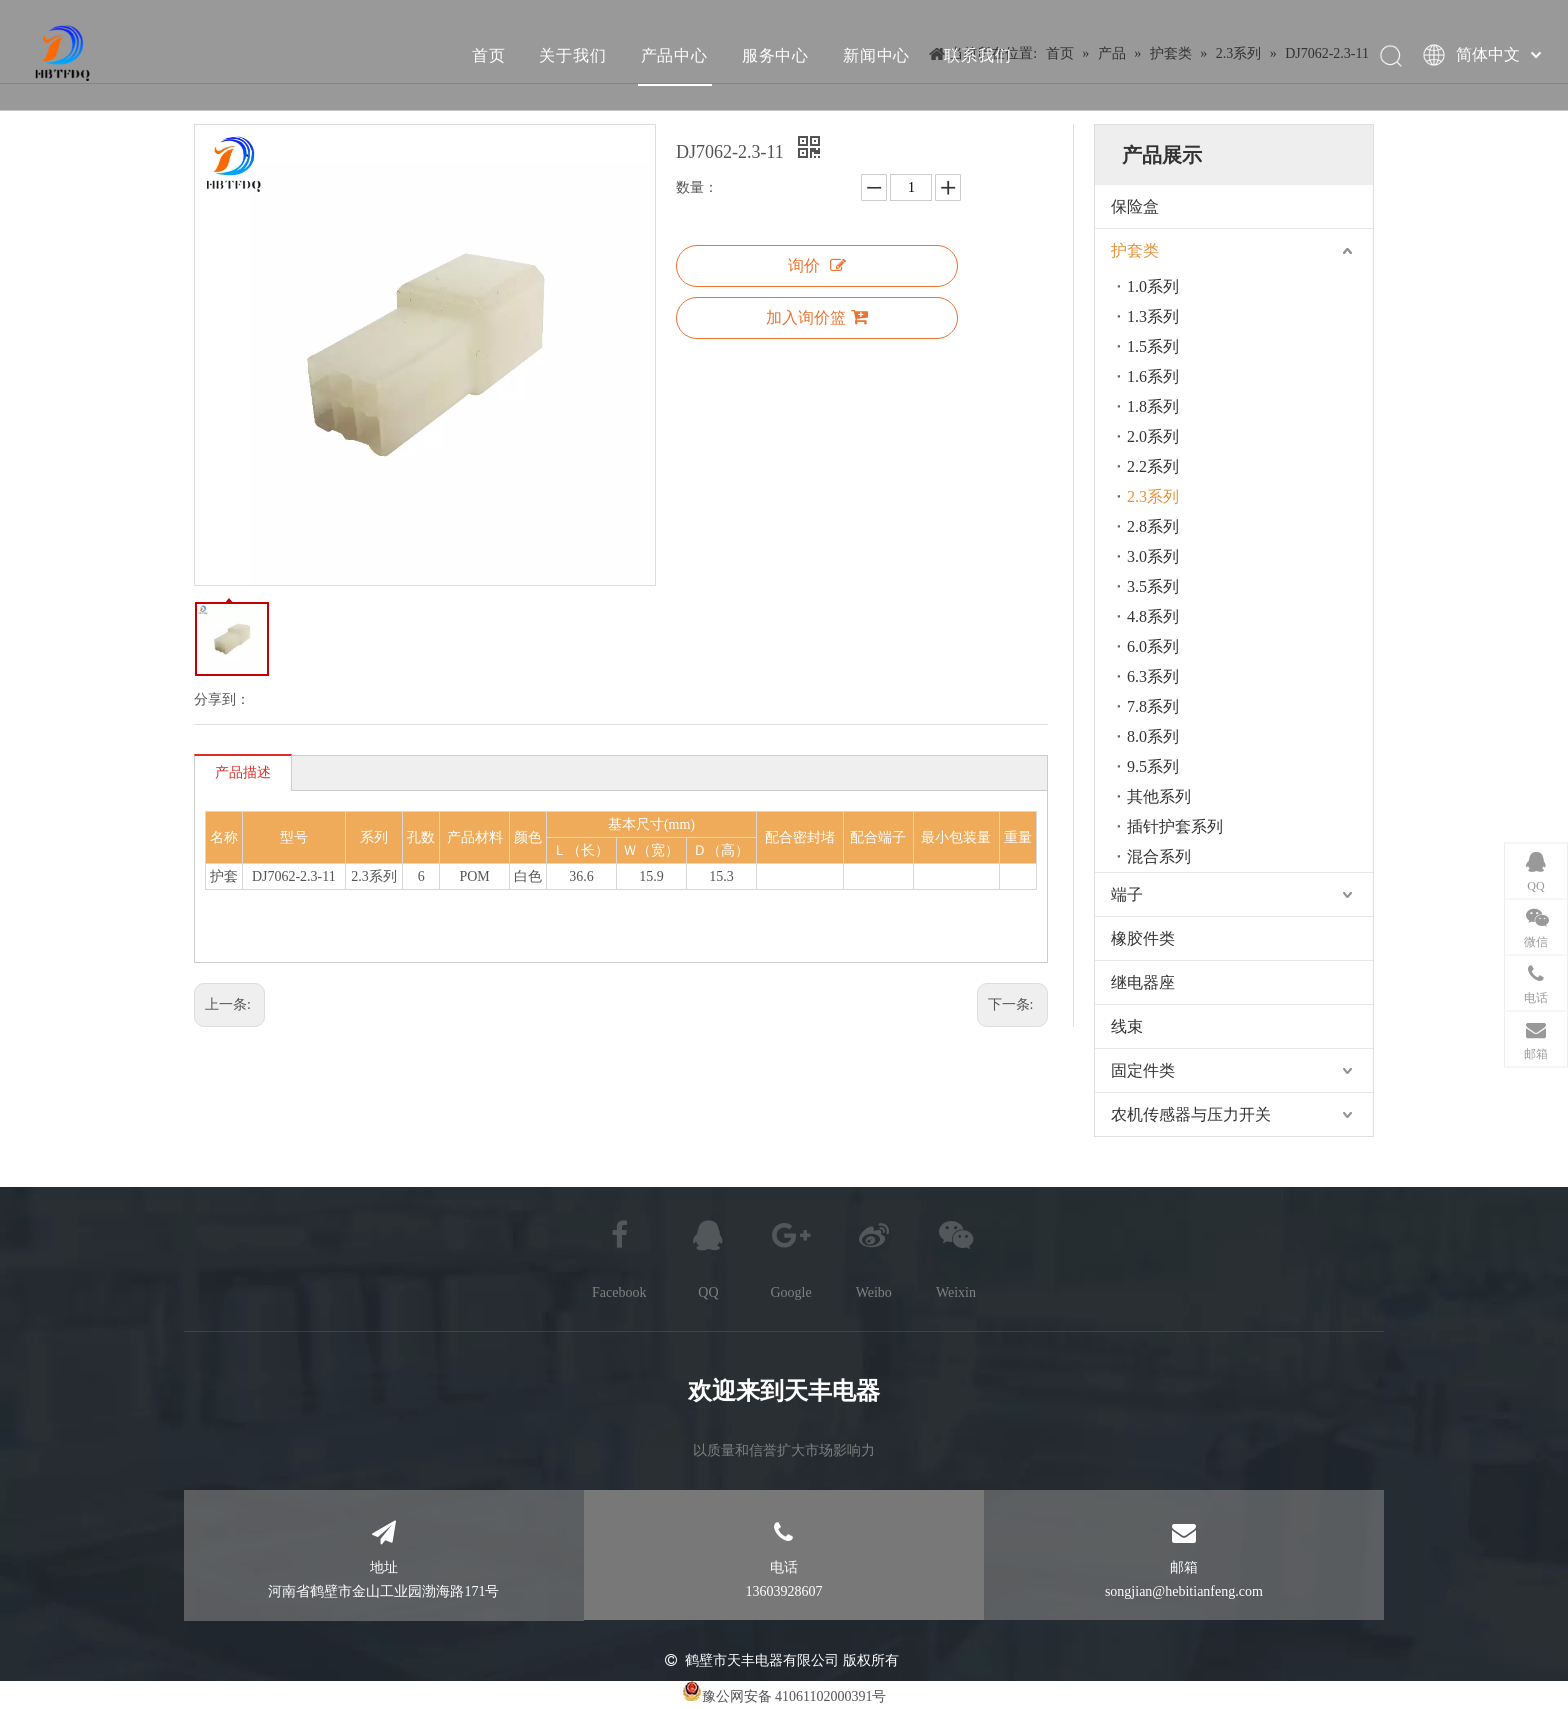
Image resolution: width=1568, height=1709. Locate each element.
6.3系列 (1153, 676)
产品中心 (674, 55)
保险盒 (1135, 206)
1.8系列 (1153, 406)
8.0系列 (1153, 736)
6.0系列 (1153, 646)
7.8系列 (1153, 706)
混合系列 (1159, 856)
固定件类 (1143, 1070)
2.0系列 (1153, 436)
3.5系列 (1153, 586)
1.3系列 (1153, 316)
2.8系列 (1153, 526)
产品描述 (243, 772)
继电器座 (1143, 982)
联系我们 (977, 55)
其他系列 (1159, 796)
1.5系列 (1153, 346)
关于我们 (572, 55)
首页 (489, 55)
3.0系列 (1153, 556)
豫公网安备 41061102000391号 (794, 1696)
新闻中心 (876, 55)
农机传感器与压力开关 (1191, 1114)
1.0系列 (1153, 286)
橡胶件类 (1143, 938)
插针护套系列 (1175, 826)
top (1526, 1623)
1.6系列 (1153, 376)
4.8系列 (1153, 616)
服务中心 (775, 55)
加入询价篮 (817, 317)
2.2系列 (1153, 466)
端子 (1127, 894)
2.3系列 (1153, 496)
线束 (1127, 1026)
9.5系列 (1153, 766)
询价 (817, 265)
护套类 (1135, 250)
